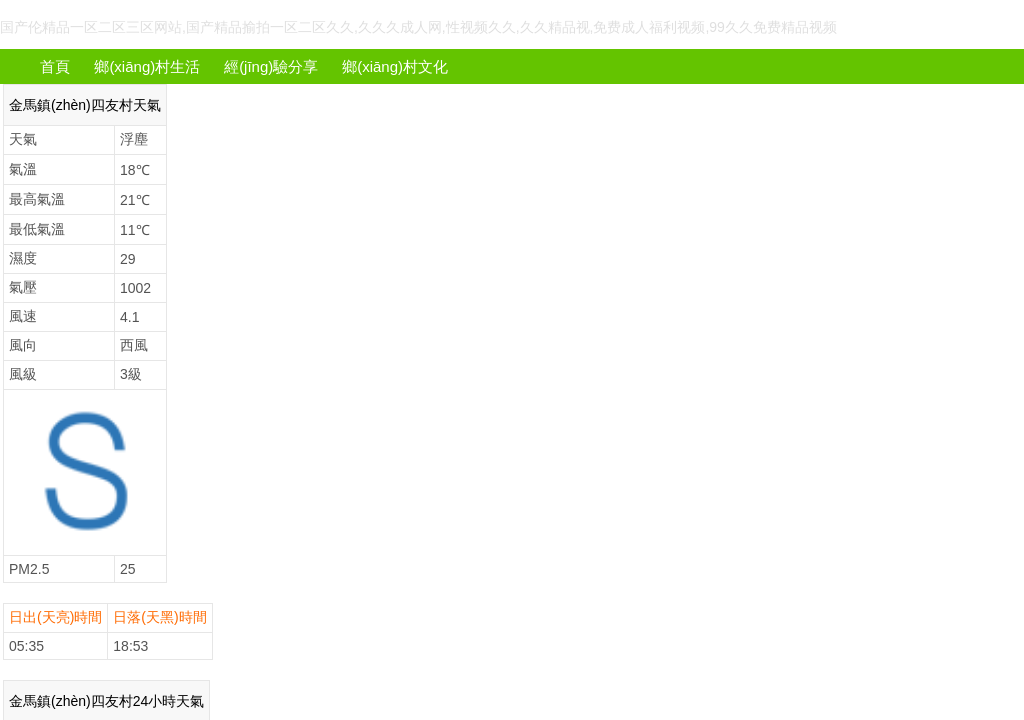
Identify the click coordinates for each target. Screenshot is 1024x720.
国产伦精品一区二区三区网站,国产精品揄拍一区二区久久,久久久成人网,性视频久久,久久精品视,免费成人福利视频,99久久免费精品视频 (418, 27)
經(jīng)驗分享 (271, 66)
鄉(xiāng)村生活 (147, 66)
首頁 (55, 66)
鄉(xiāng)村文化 (395, 66)
